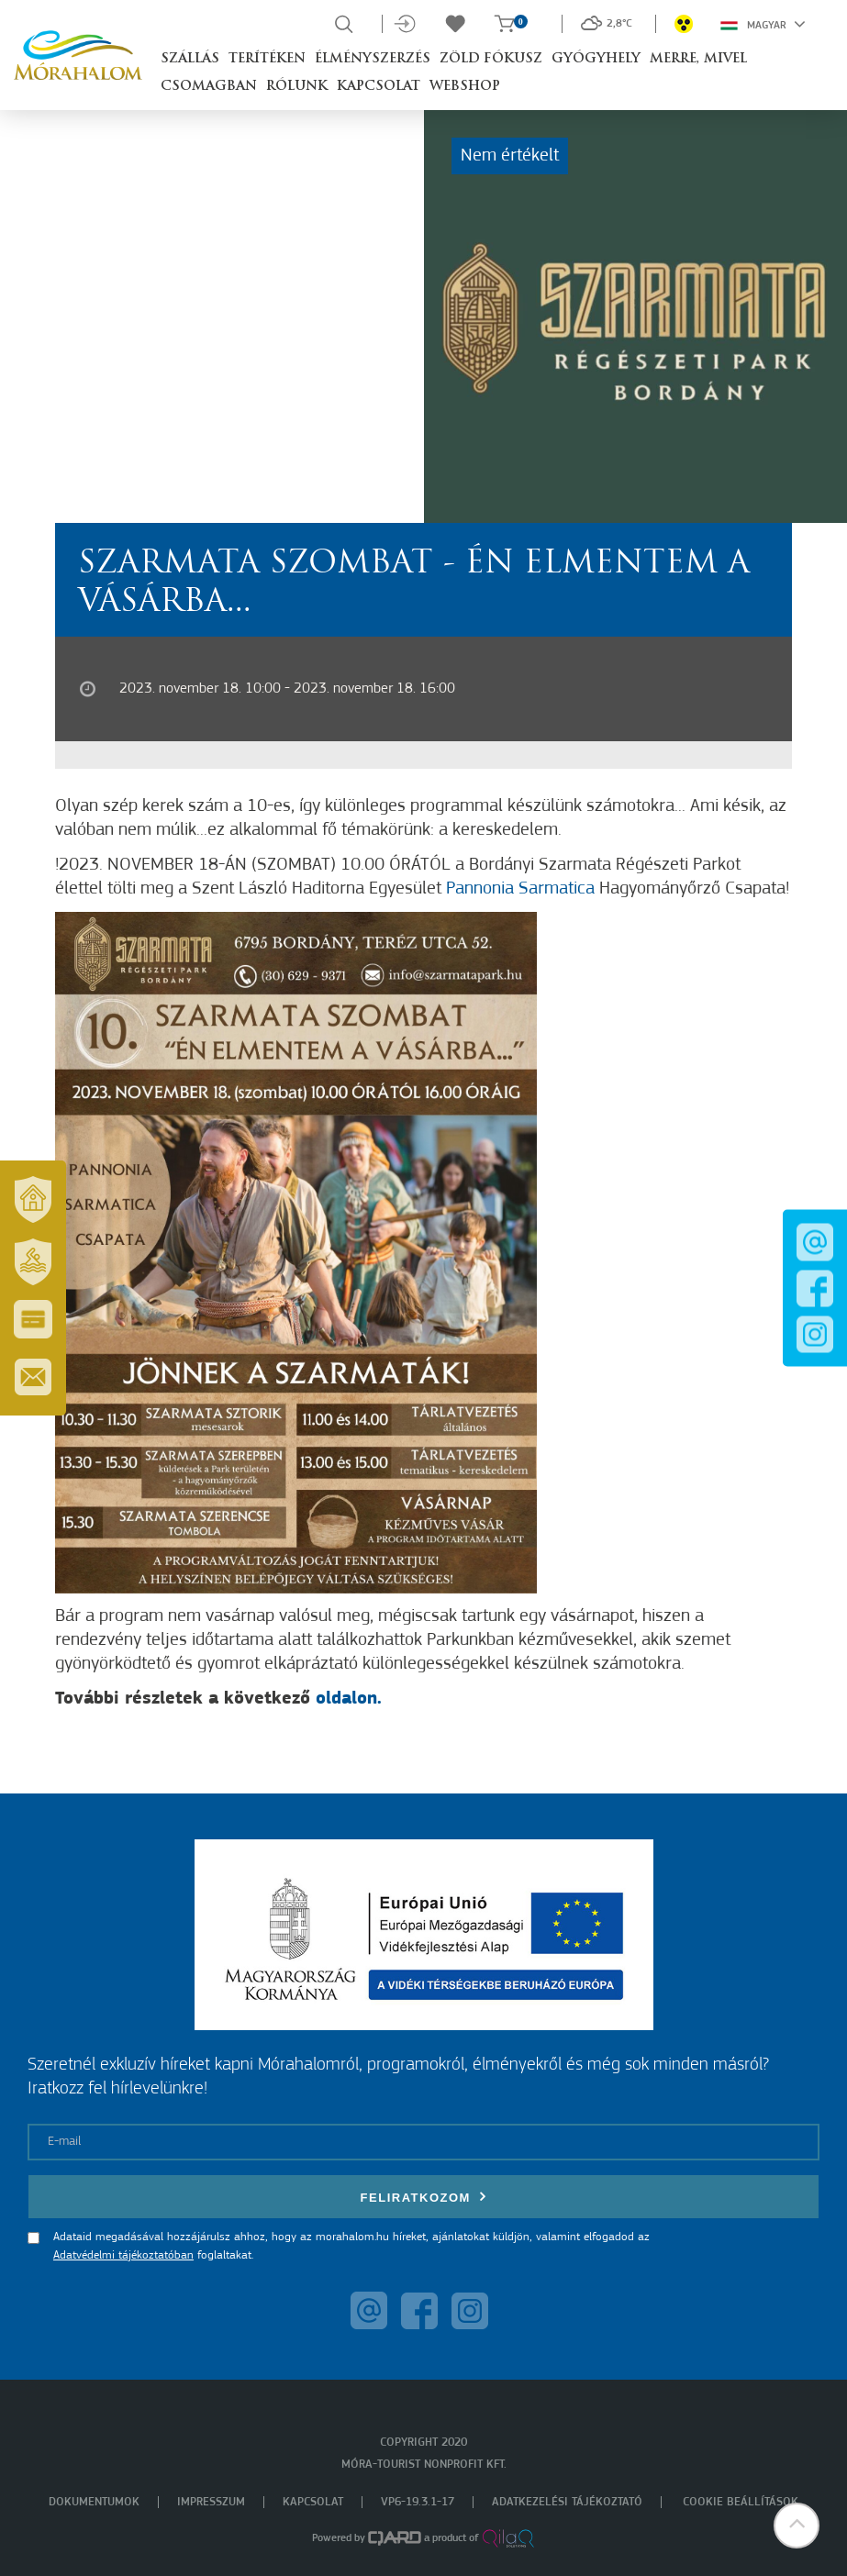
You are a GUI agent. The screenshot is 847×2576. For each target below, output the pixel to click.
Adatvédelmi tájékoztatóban (123, 2255)
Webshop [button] (464, 87)
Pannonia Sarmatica (520, 889)
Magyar (763, 24)
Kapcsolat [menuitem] (313, 2502)
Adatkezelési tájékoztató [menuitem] (567, 2502)
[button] (796, 2525)
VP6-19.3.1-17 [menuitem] (417, 2502)
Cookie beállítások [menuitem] (740, 2502)
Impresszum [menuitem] (211, 2502)
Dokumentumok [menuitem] (94, 2502)
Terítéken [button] (267, 59)
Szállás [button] (190, 59)
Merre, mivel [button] (698, 59)
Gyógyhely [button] (596, 59)
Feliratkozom (424, 2196)
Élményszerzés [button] (372, 59)
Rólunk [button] (297, 87)
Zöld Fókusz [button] (491, 59)
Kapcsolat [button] (378, 87)
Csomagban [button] (209, 87)
